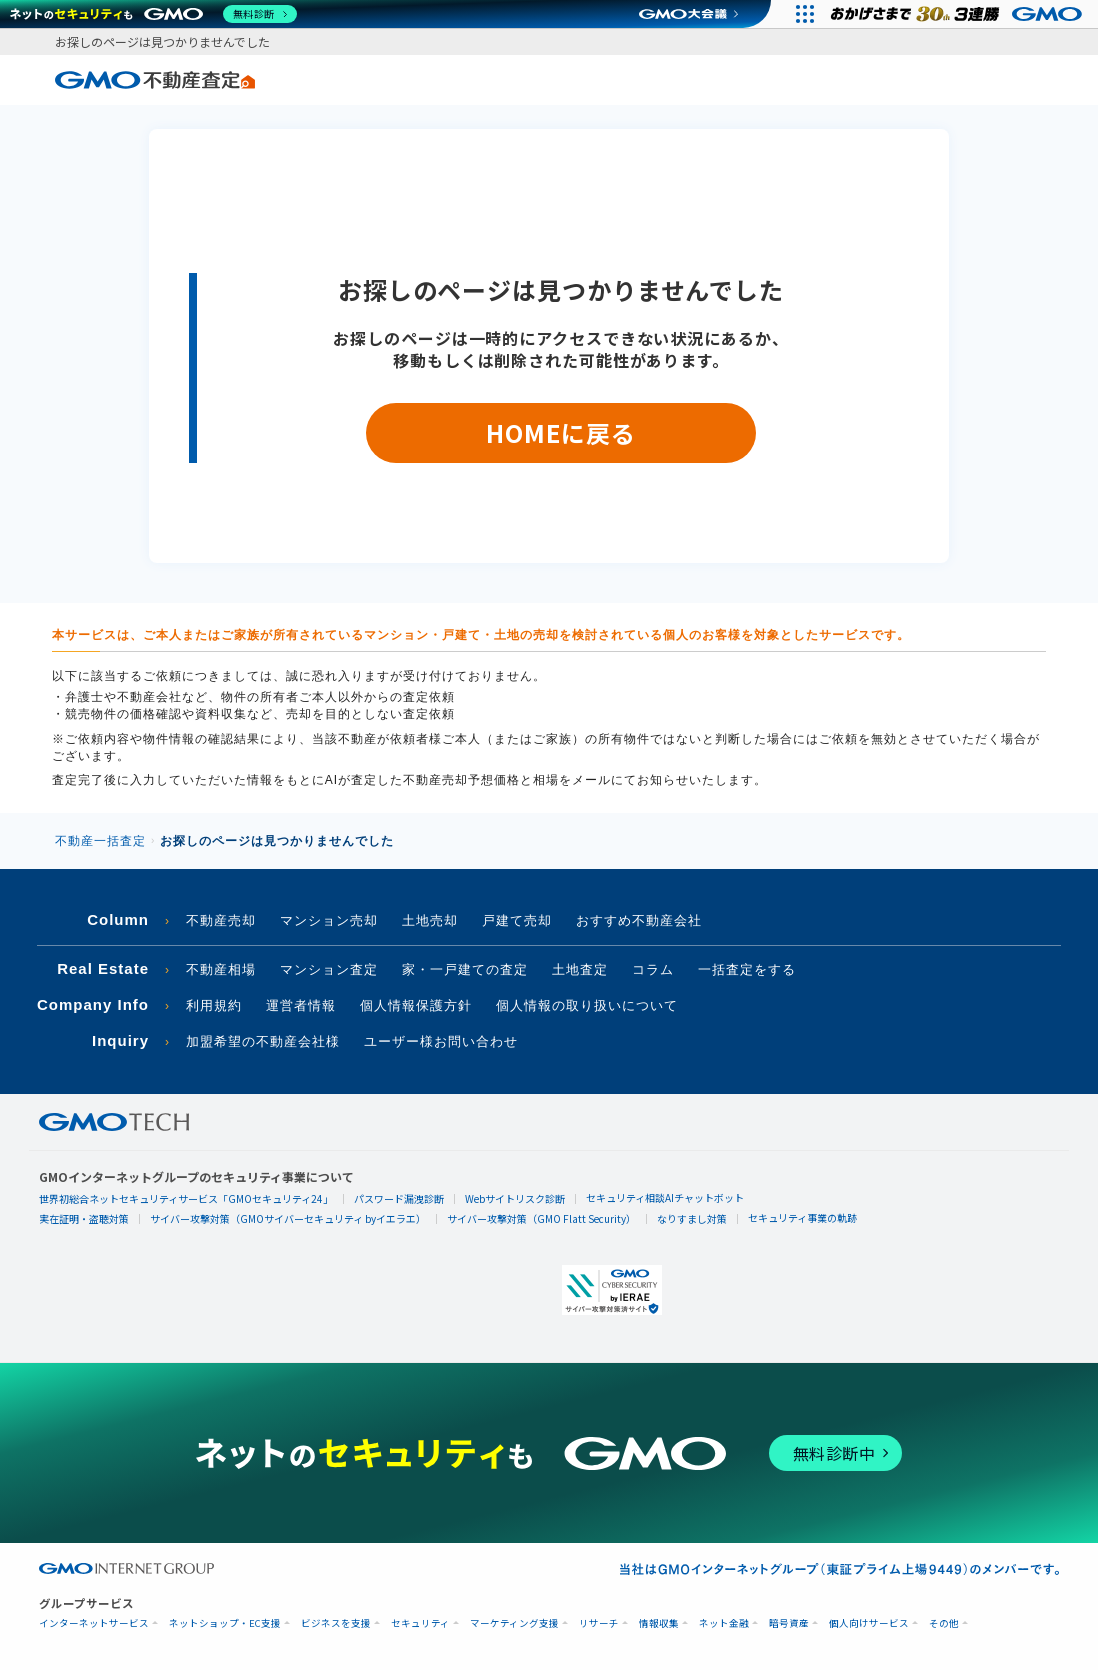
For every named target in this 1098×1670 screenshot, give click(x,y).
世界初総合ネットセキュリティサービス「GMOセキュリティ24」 (186, 1198)
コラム (653, 969)
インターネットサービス (94, 1623)
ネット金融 (724, 1623)
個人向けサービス (869, 1623)
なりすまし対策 (692, 1218)
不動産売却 (221, 920)
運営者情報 (301, 1005)
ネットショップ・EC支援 (225, 1623)
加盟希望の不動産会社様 (263, 1041)
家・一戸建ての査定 (465, 969)
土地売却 (430, 920)
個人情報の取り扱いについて (587, 1005)
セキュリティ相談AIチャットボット (665, 1197)
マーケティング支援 (514, 1623)
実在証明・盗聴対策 (84, 1218)
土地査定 (580, 969)
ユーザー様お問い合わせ (441, 1041)
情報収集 (659, 1623)
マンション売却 (329, 920)
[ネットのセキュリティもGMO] (153, 14)
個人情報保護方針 (416, 1005)
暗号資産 (789, 1623)
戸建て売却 (517, 920)
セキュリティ (420, 1623)
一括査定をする (747, 969)
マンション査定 (329, 969)
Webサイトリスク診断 (515, 1198)
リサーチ (599, 1623)
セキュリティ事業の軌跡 (802, 1217)
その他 (944, 1623)
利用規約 (214, 1005)
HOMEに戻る (560, 432)
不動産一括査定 (100, 841)
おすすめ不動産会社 (639, 920)
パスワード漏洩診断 (399, 1198)
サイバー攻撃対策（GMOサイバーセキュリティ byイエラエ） (288, 1218)
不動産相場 (221, 969)
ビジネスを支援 (336, 1623)
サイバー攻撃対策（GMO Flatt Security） (541, 1218)
